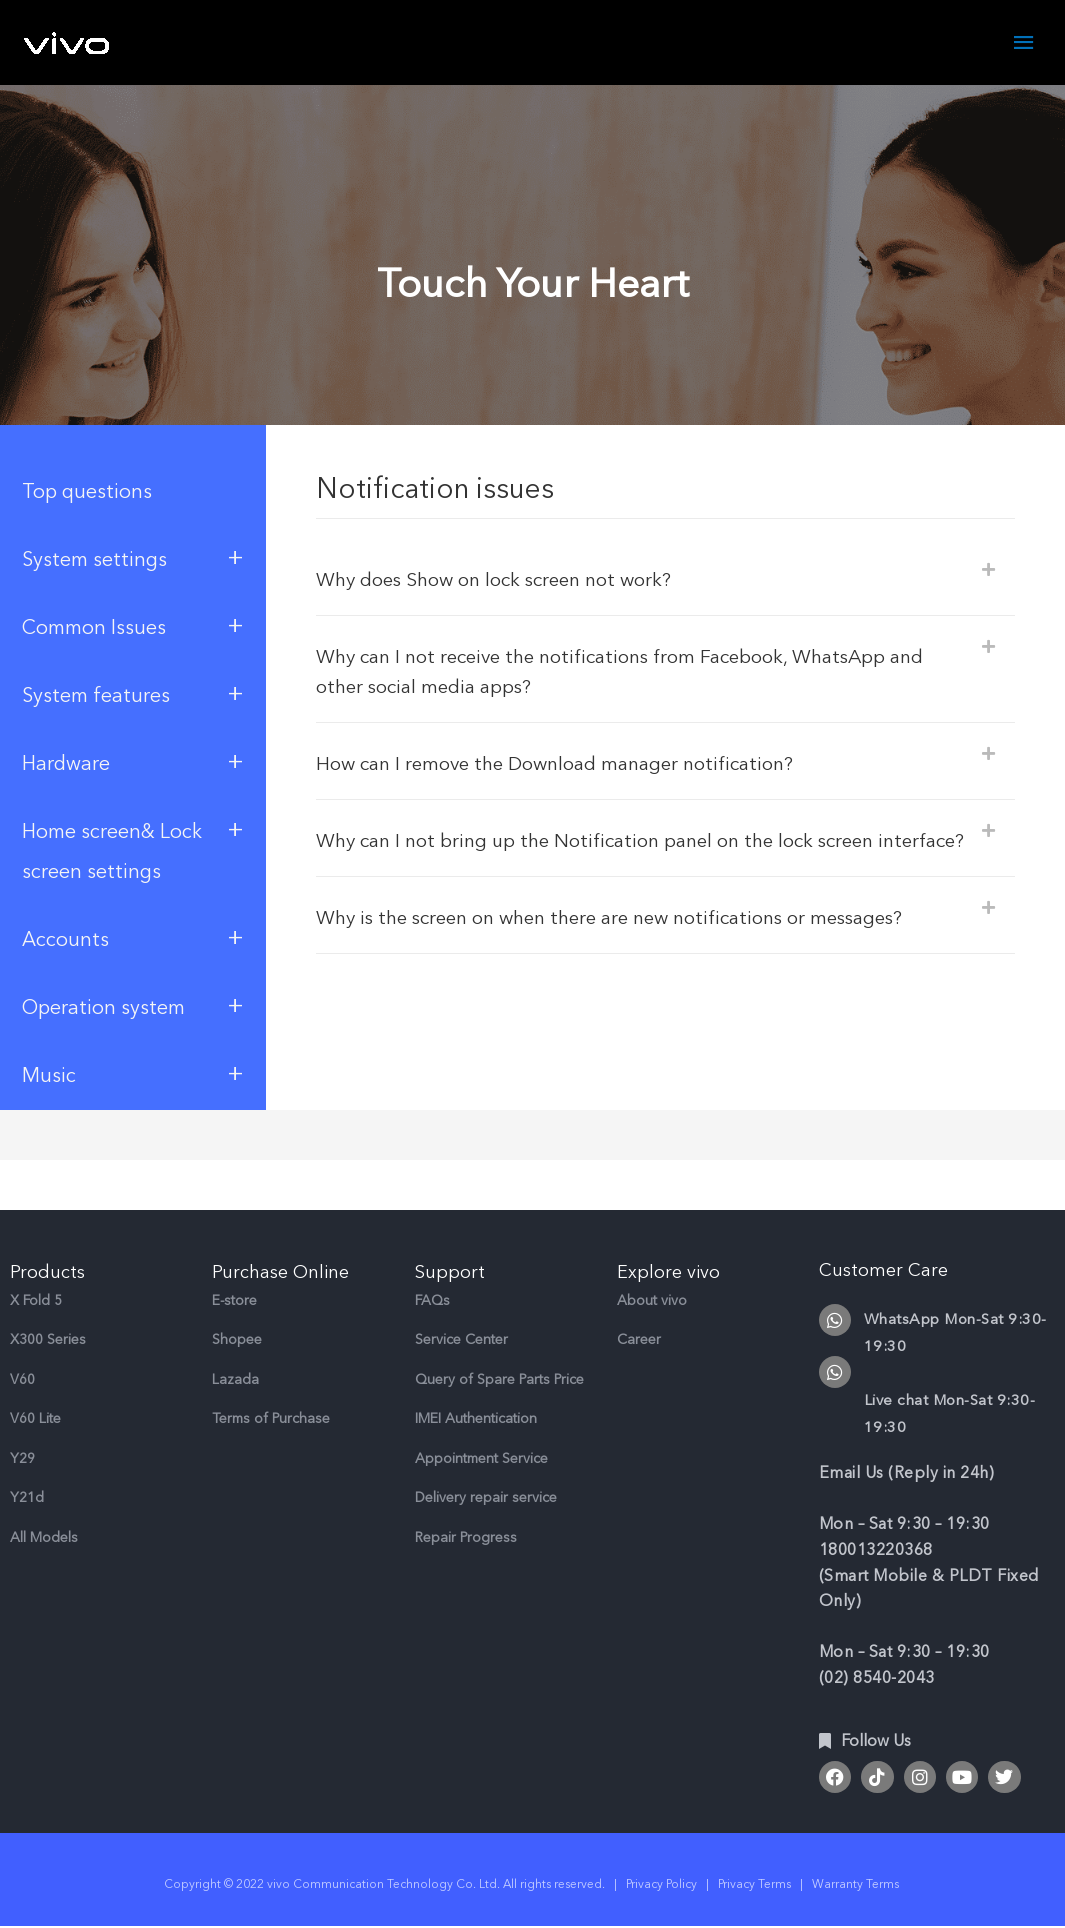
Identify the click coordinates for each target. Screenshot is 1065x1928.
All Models (44, 1537)
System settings (133, 558)
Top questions (87, 492)
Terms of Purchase (271, 1419)
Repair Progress (466, 1537)
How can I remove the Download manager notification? (568, 764)
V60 (22, 1379)
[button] (665, 578)
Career (639, 1340)
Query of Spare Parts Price (499, 1379)
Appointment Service (481, 1458)
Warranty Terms (857, 1885)
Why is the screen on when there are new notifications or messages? (628, 948)
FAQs (432, 1300)
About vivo (652, 1300)
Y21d (27, 1498)
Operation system (133, 1006)
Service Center (461, 1340)
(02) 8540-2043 (877, 1679)
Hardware (133, 762)
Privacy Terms (754, 1885)
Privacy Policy (661, 1885)
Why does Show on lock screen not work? (504, 580)
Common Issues (133, 626)
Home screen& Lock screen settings (133, 849)
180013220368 (876, 1551)
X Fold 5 (36, 1300)
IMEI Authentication (476, 1419)
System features (133, 694)
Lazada (235, 1379)
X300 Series (48, 1340)
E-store (234, 1300)
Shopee (237, 1340)
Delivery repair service (486, 1498)
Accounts (133, 938)
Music (133, 1074)
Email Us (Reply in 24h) (907, 1474)
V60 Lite (35, 1419)
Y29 (22, 1458)
